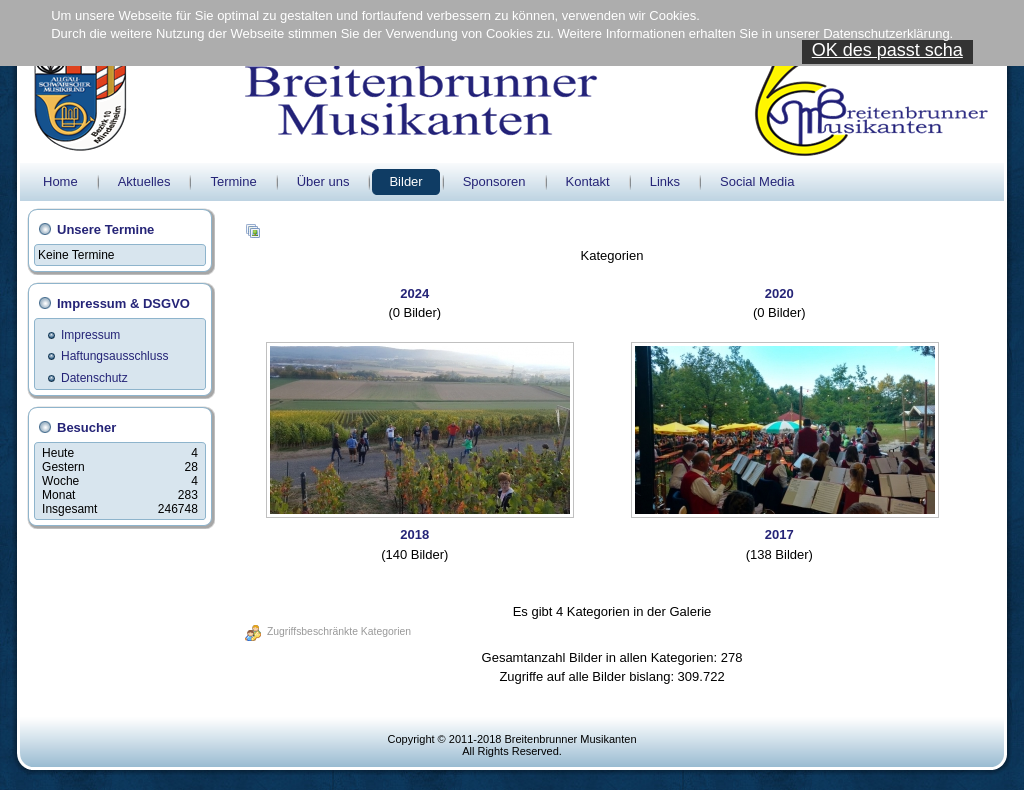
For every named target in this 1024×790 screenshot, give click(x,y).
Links (665, 181)
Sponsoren (494, 181)
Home (60, 181)
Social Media (757, 181)
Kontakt (588, 181)
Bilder (405, 181)
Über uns (323, 181)
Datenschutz (94, 378)
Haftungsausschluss (114, 356)
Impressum (90, 335)
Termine (233, 181)
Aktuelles (144, 181)
